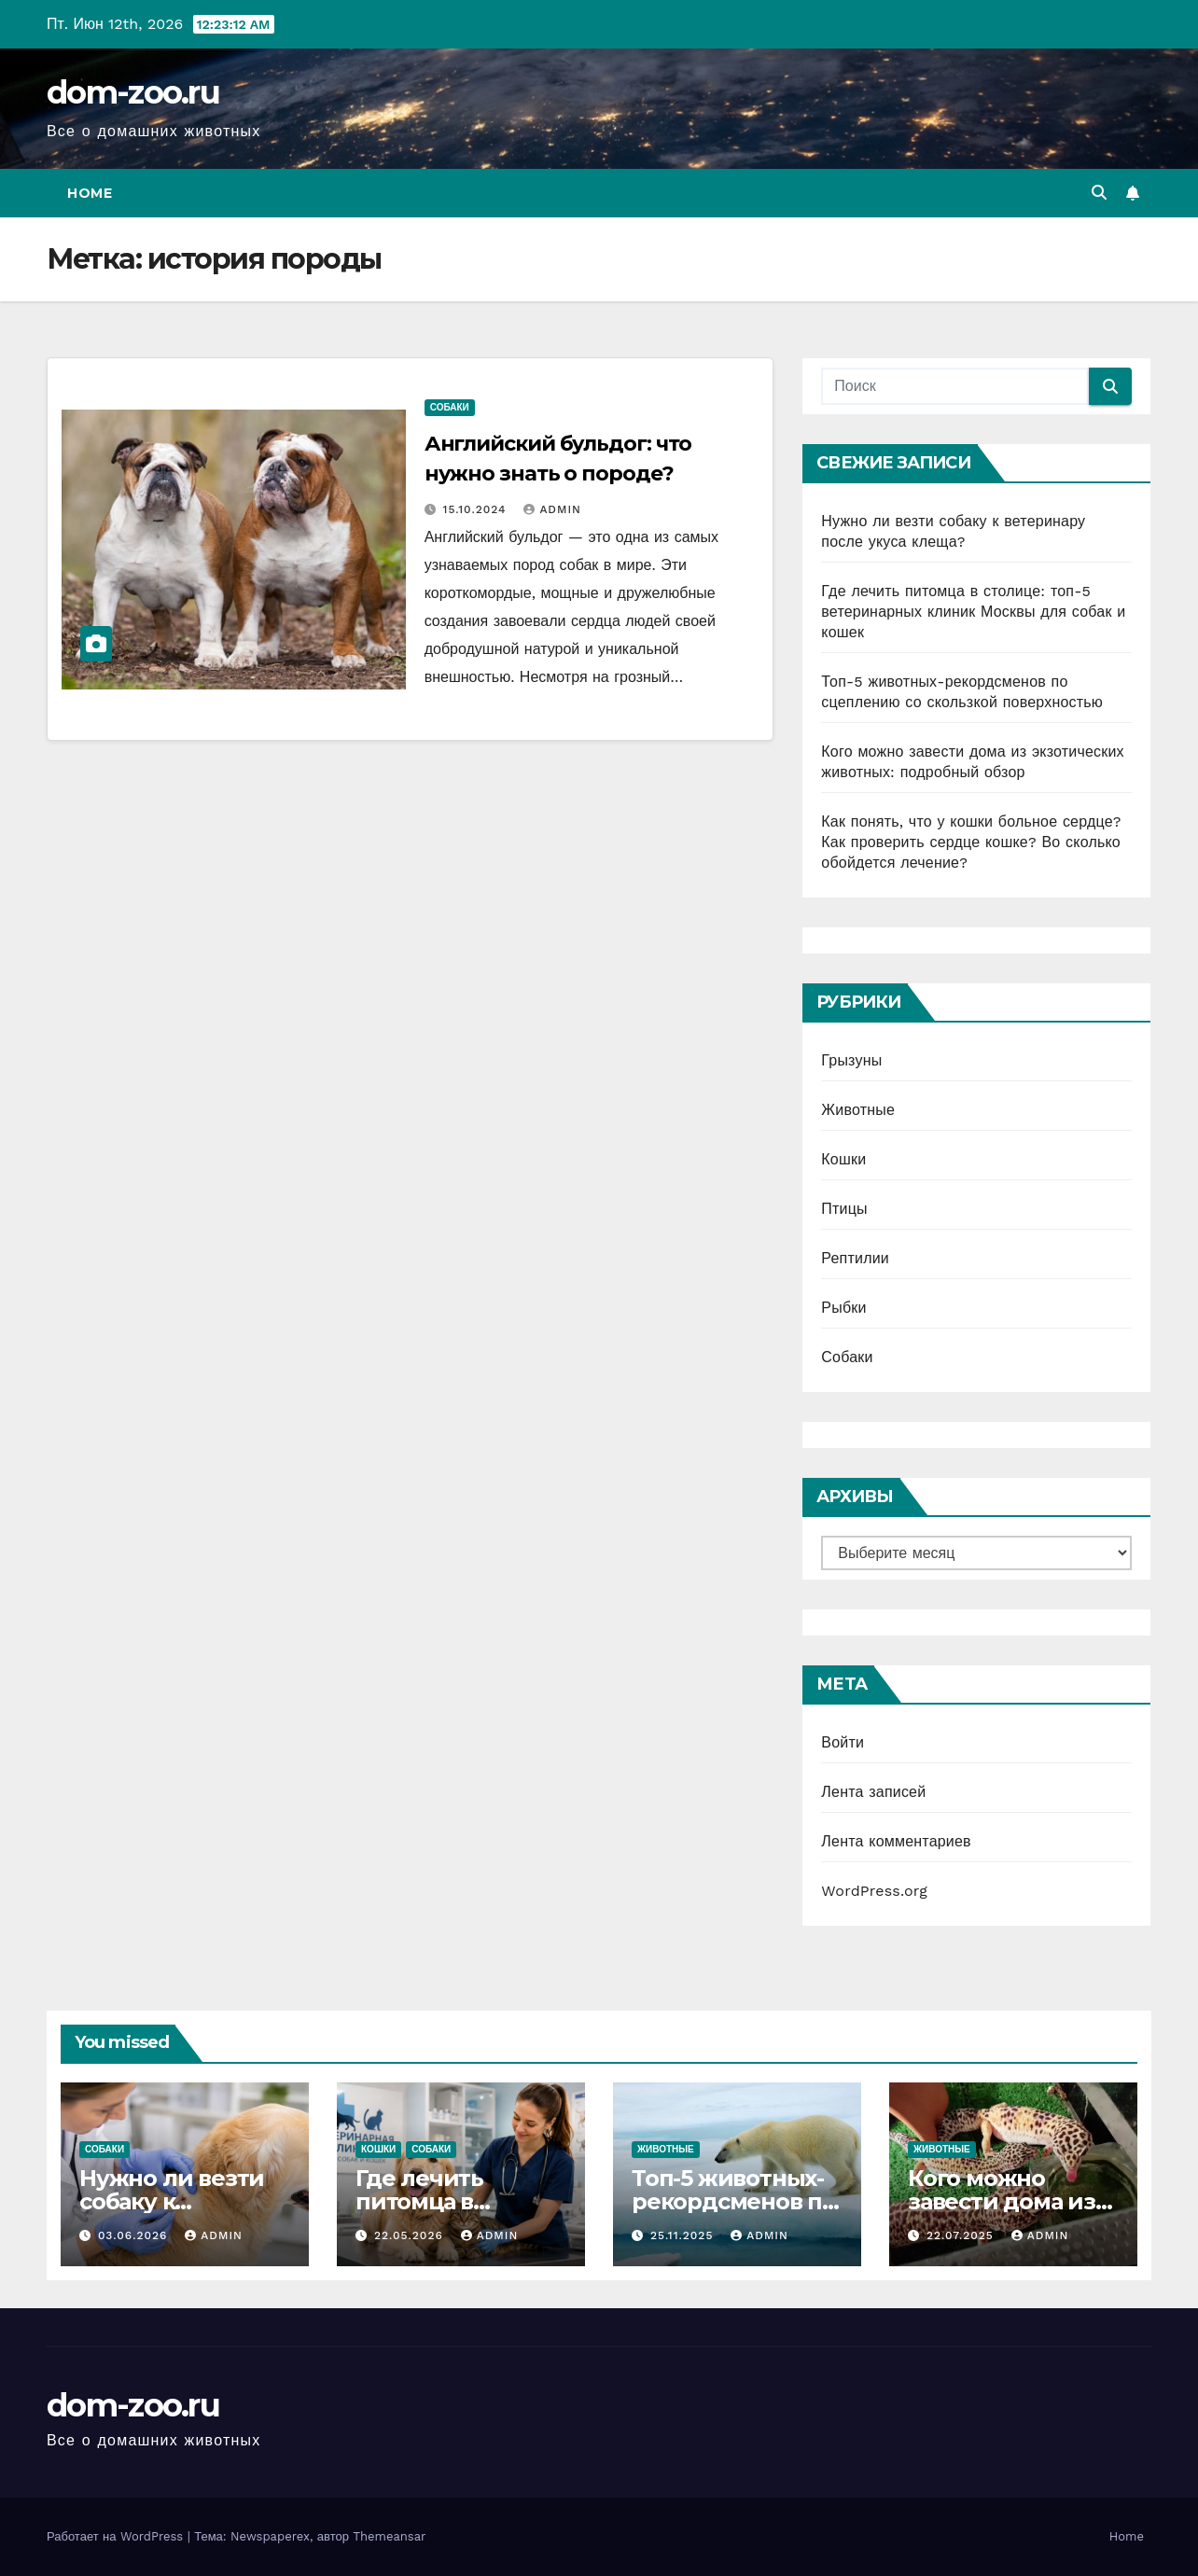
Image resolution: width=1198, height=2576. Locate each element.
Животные (858, 1110)
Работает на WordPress (117, 2536)
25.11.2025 (683, 2235)
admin (552, 509)
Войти (842, 1742)
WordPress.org (874, 1891)
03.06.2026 (135, 2235)
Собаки (449, 407)
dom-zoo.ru (133, 92)
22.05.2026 (411, 2235)
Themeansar (389, 2536)
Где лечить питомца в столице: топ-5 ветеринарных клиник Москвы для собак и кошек (973, 611)
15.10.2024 (477, 509)
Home (89, 193)
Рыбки (843, 1307)
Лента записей (873, 1792)
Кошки (843, 1159)
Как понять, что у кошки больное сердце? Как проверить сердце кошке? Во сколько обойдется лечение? (971, 842)
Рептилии (855, 1258)
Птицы (844, 1209)
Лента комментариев (895, 1841)
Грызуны (851, 1060)
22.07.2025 (962, 2235)
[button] (1099, 193)
